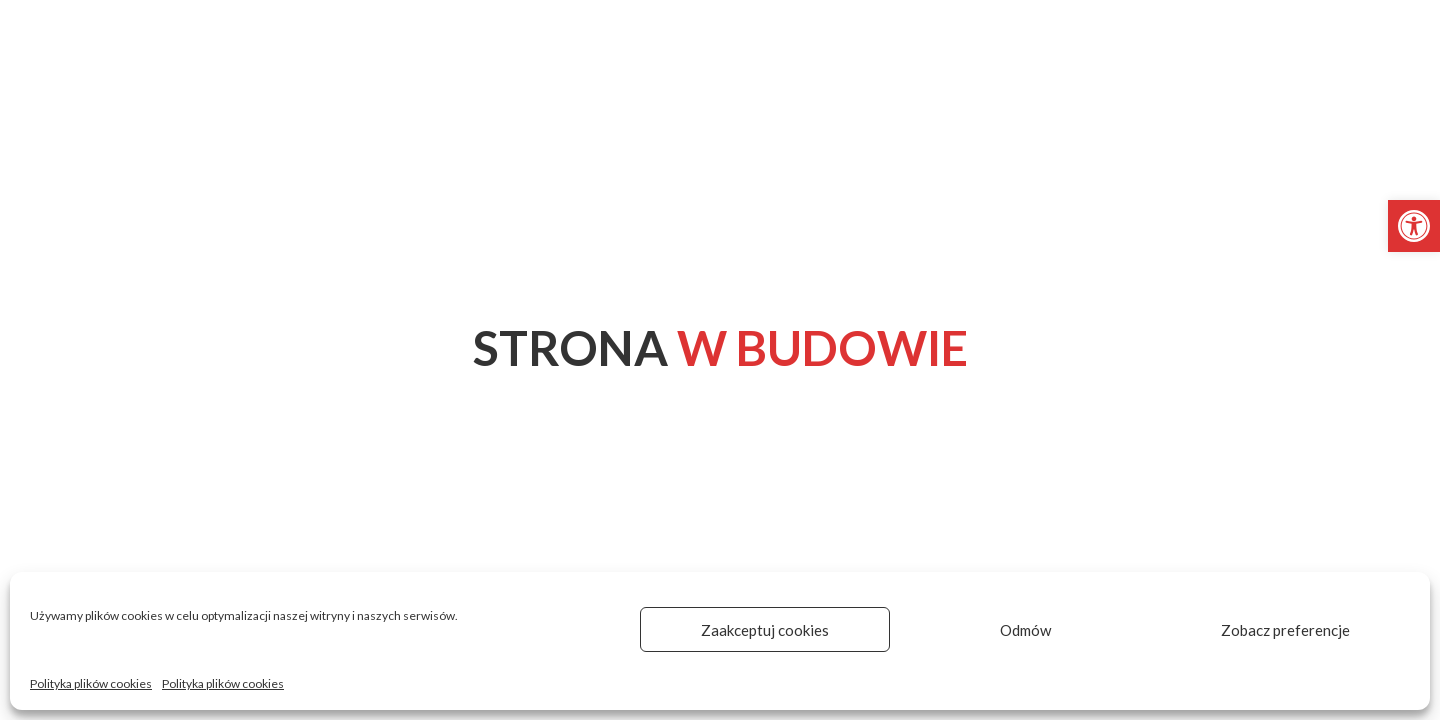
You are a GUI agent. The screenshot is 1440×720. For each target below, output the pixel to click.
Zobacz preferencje (1285, 630)
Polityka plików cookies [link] (91, 683)
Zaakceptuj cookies (765, 630)
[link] (1414, 226)
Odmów (1025, 630)
